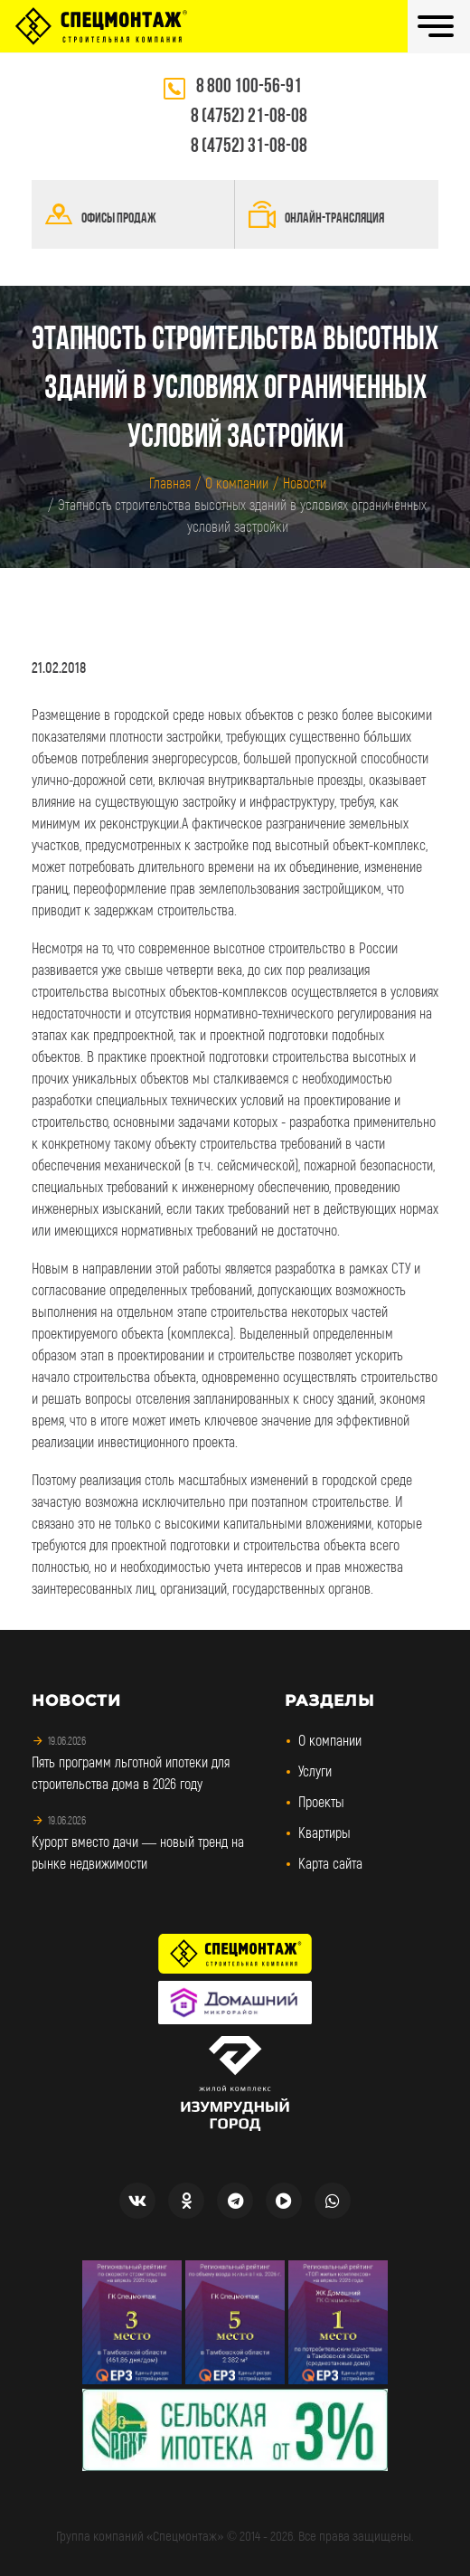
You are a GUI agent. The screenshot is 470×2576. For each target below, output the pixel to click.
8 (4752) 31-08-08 (249, 147)
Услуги (315, 1770)
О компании (330, 1739)
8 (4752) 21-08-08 (249, 117)
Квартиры (324, 1832)
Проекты (321, 1801)
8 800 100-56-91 (249, 87)
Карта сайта (330, 1862)
